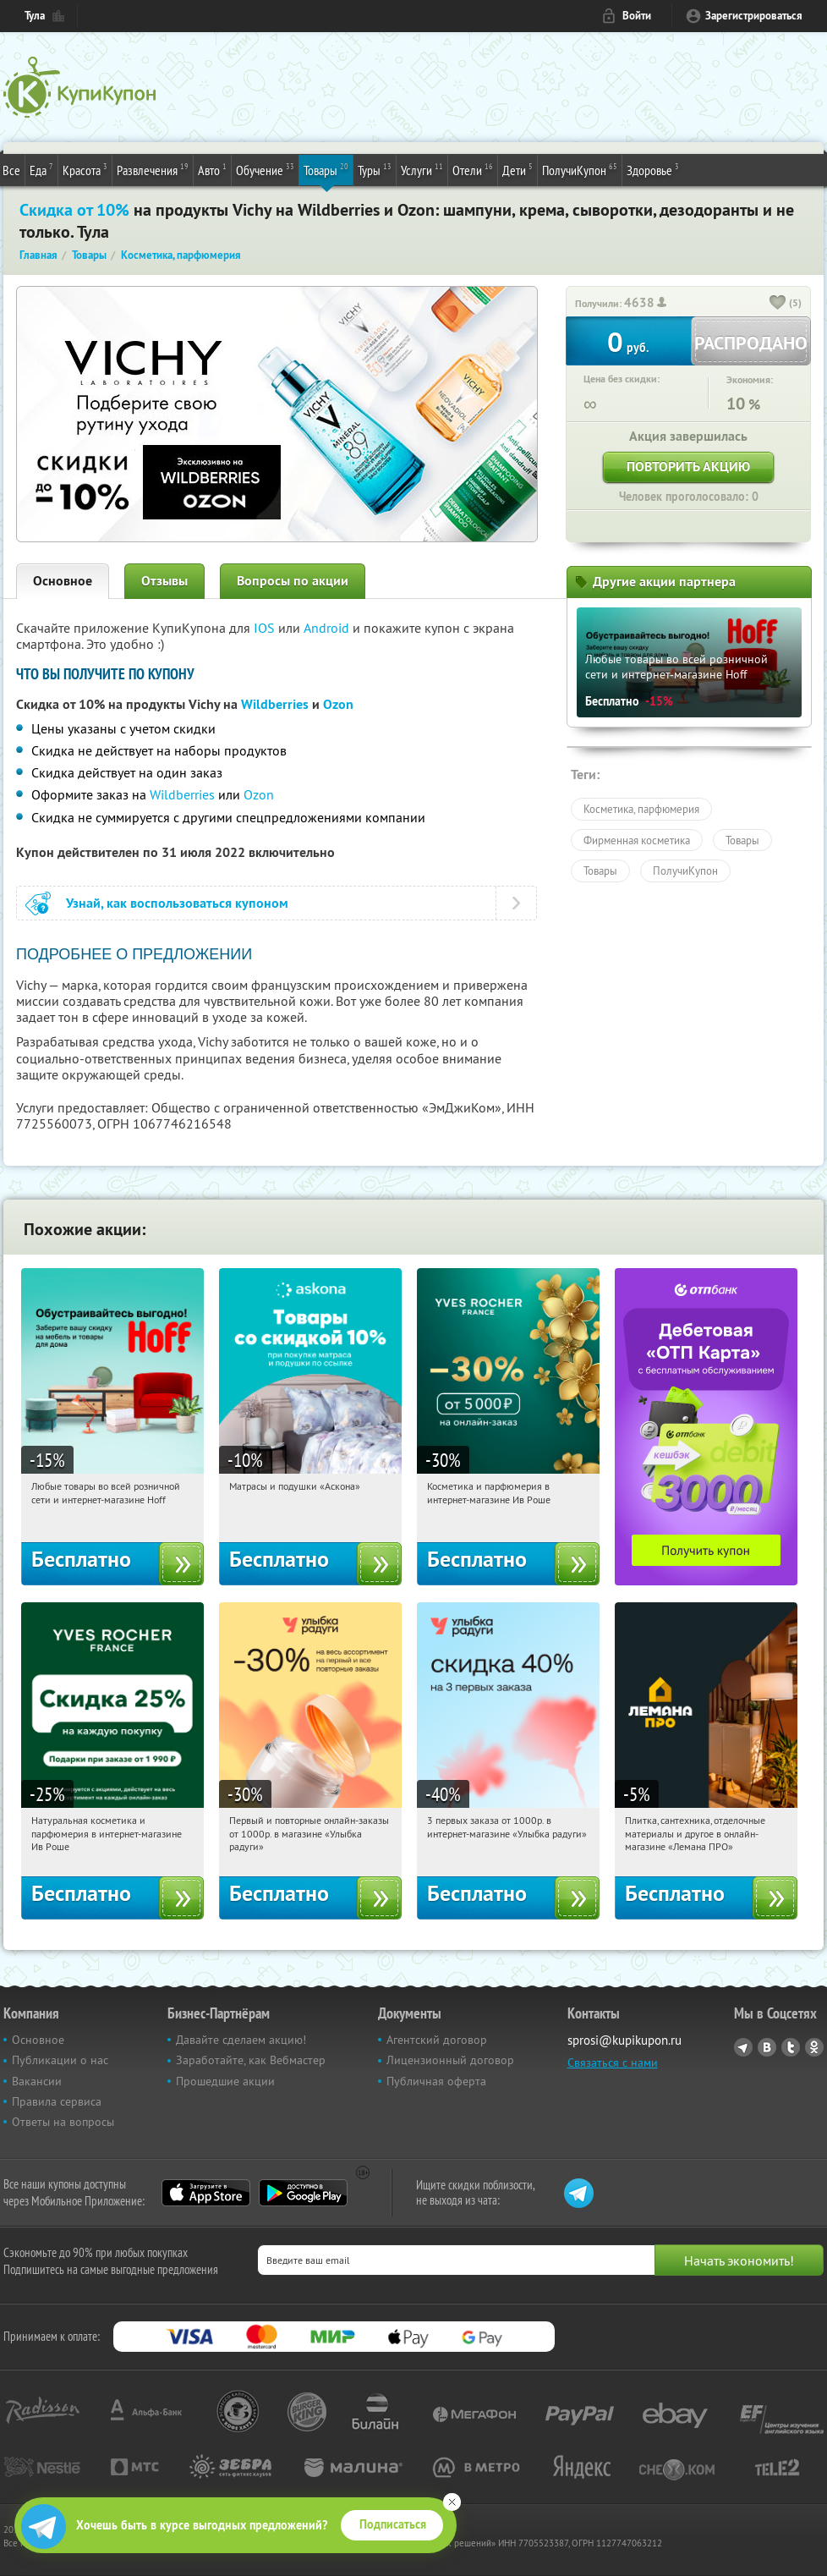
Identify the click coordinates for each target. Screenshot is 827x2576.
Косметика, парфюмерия (641, 809)
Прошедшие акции (225, 2081)
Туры (375, 169)
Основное (62, 581)
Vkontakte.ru (767, 2047)
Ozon (259, 794)
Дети (517, 169)
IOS (266, 627)
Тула (35, 15)
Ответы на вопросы (63, 2121)
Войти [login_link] (636, 15)
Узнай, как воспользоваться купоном (177, 903)
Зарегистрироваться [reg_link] (753, 15)
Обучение (265, 169)
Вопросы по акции (292, 581)
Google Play (303, 2192)
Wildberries (275, 704)
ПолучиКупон (579, 169)
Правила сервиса (56, 2101)
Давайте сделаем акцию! (241, 2039)
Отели (472, 169)
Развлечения (153, 169)
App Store (206, 2192)
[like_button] (777, 303)
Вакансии (37, 2081)
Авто (212, 169)
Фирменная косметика (636, 840)
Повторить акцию (688, 466)
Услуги (422, 169)
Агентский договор (436, 2039)
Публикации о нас (60, 2060)
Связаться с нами (612, 2062)
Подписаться (392, 2524)
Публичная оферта (436, 2081)
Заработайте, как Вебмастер (251, 2060)
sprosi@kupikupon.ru (624, 2040)
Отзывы (164, 581)
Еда (41, 169)
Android (328, 627)
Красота (85, 169)
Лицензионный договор (450, 2060)
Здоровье (653, 169)
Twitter (790, 2047)
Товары (326, 169)
